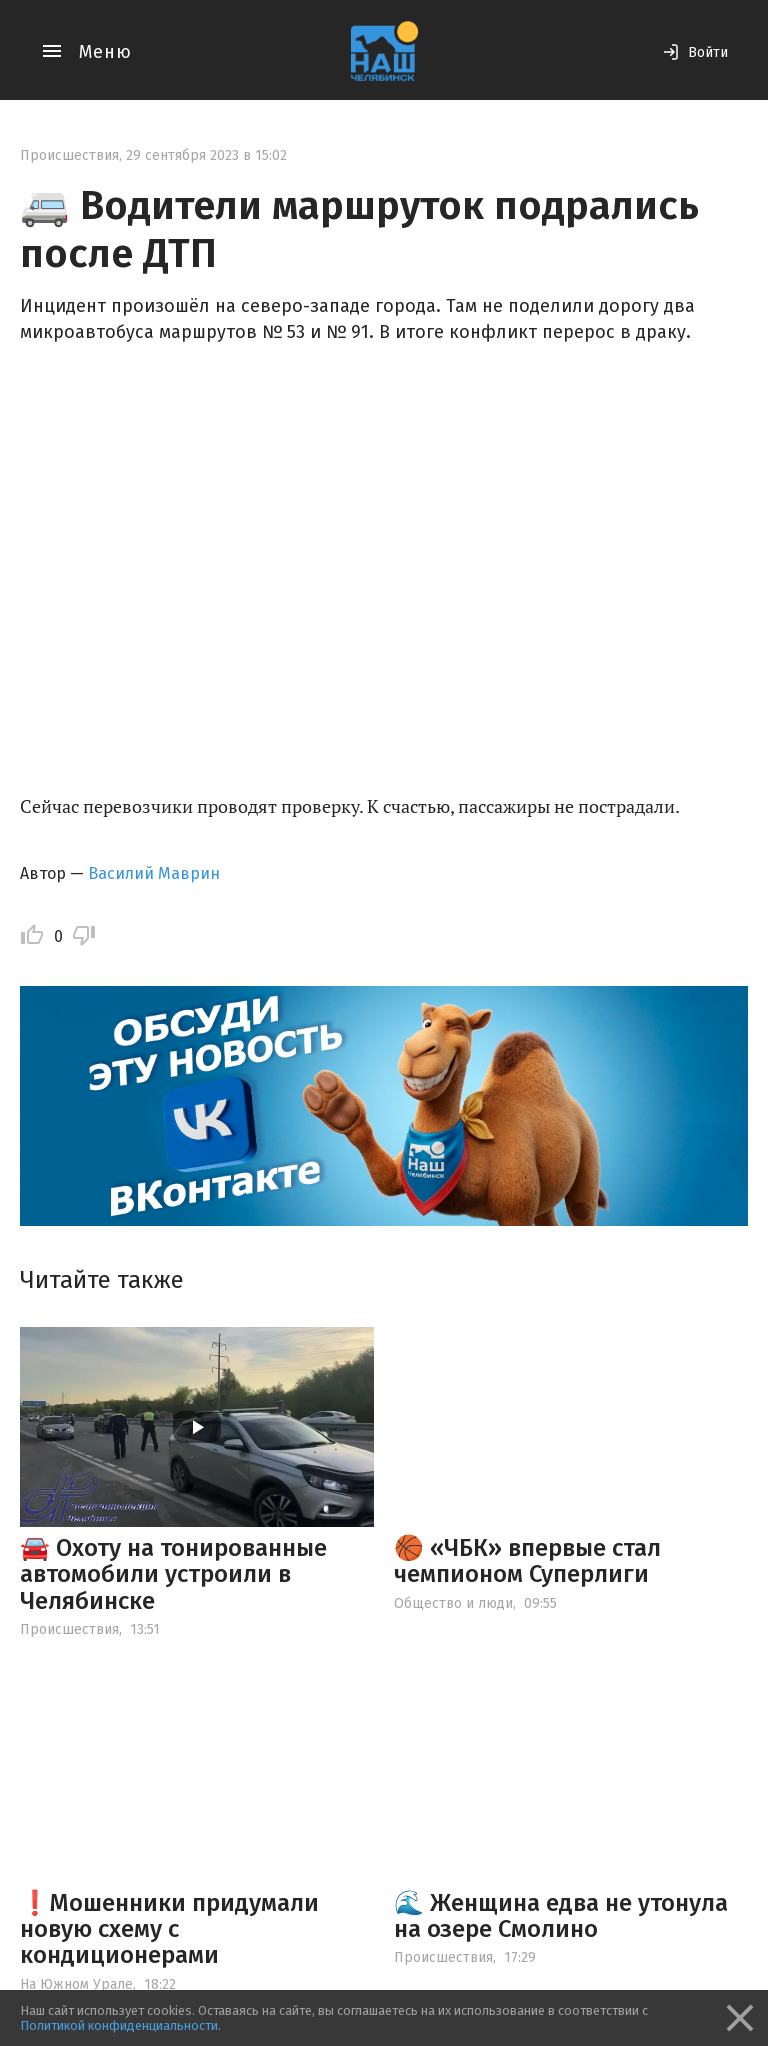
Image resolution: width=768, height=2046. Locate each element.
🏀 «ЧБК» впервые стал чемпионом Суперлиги (527, 1561)
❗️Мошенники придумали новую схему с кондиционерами (169, 1929)
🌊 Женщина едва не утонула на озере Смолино (561, 1916)
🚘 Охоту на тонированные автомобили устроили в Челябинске (173, 1574)
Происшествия (69, 155)
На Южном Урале (76, 1984)
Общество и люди (453, 1603)
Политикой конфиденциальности (119, 2025)
